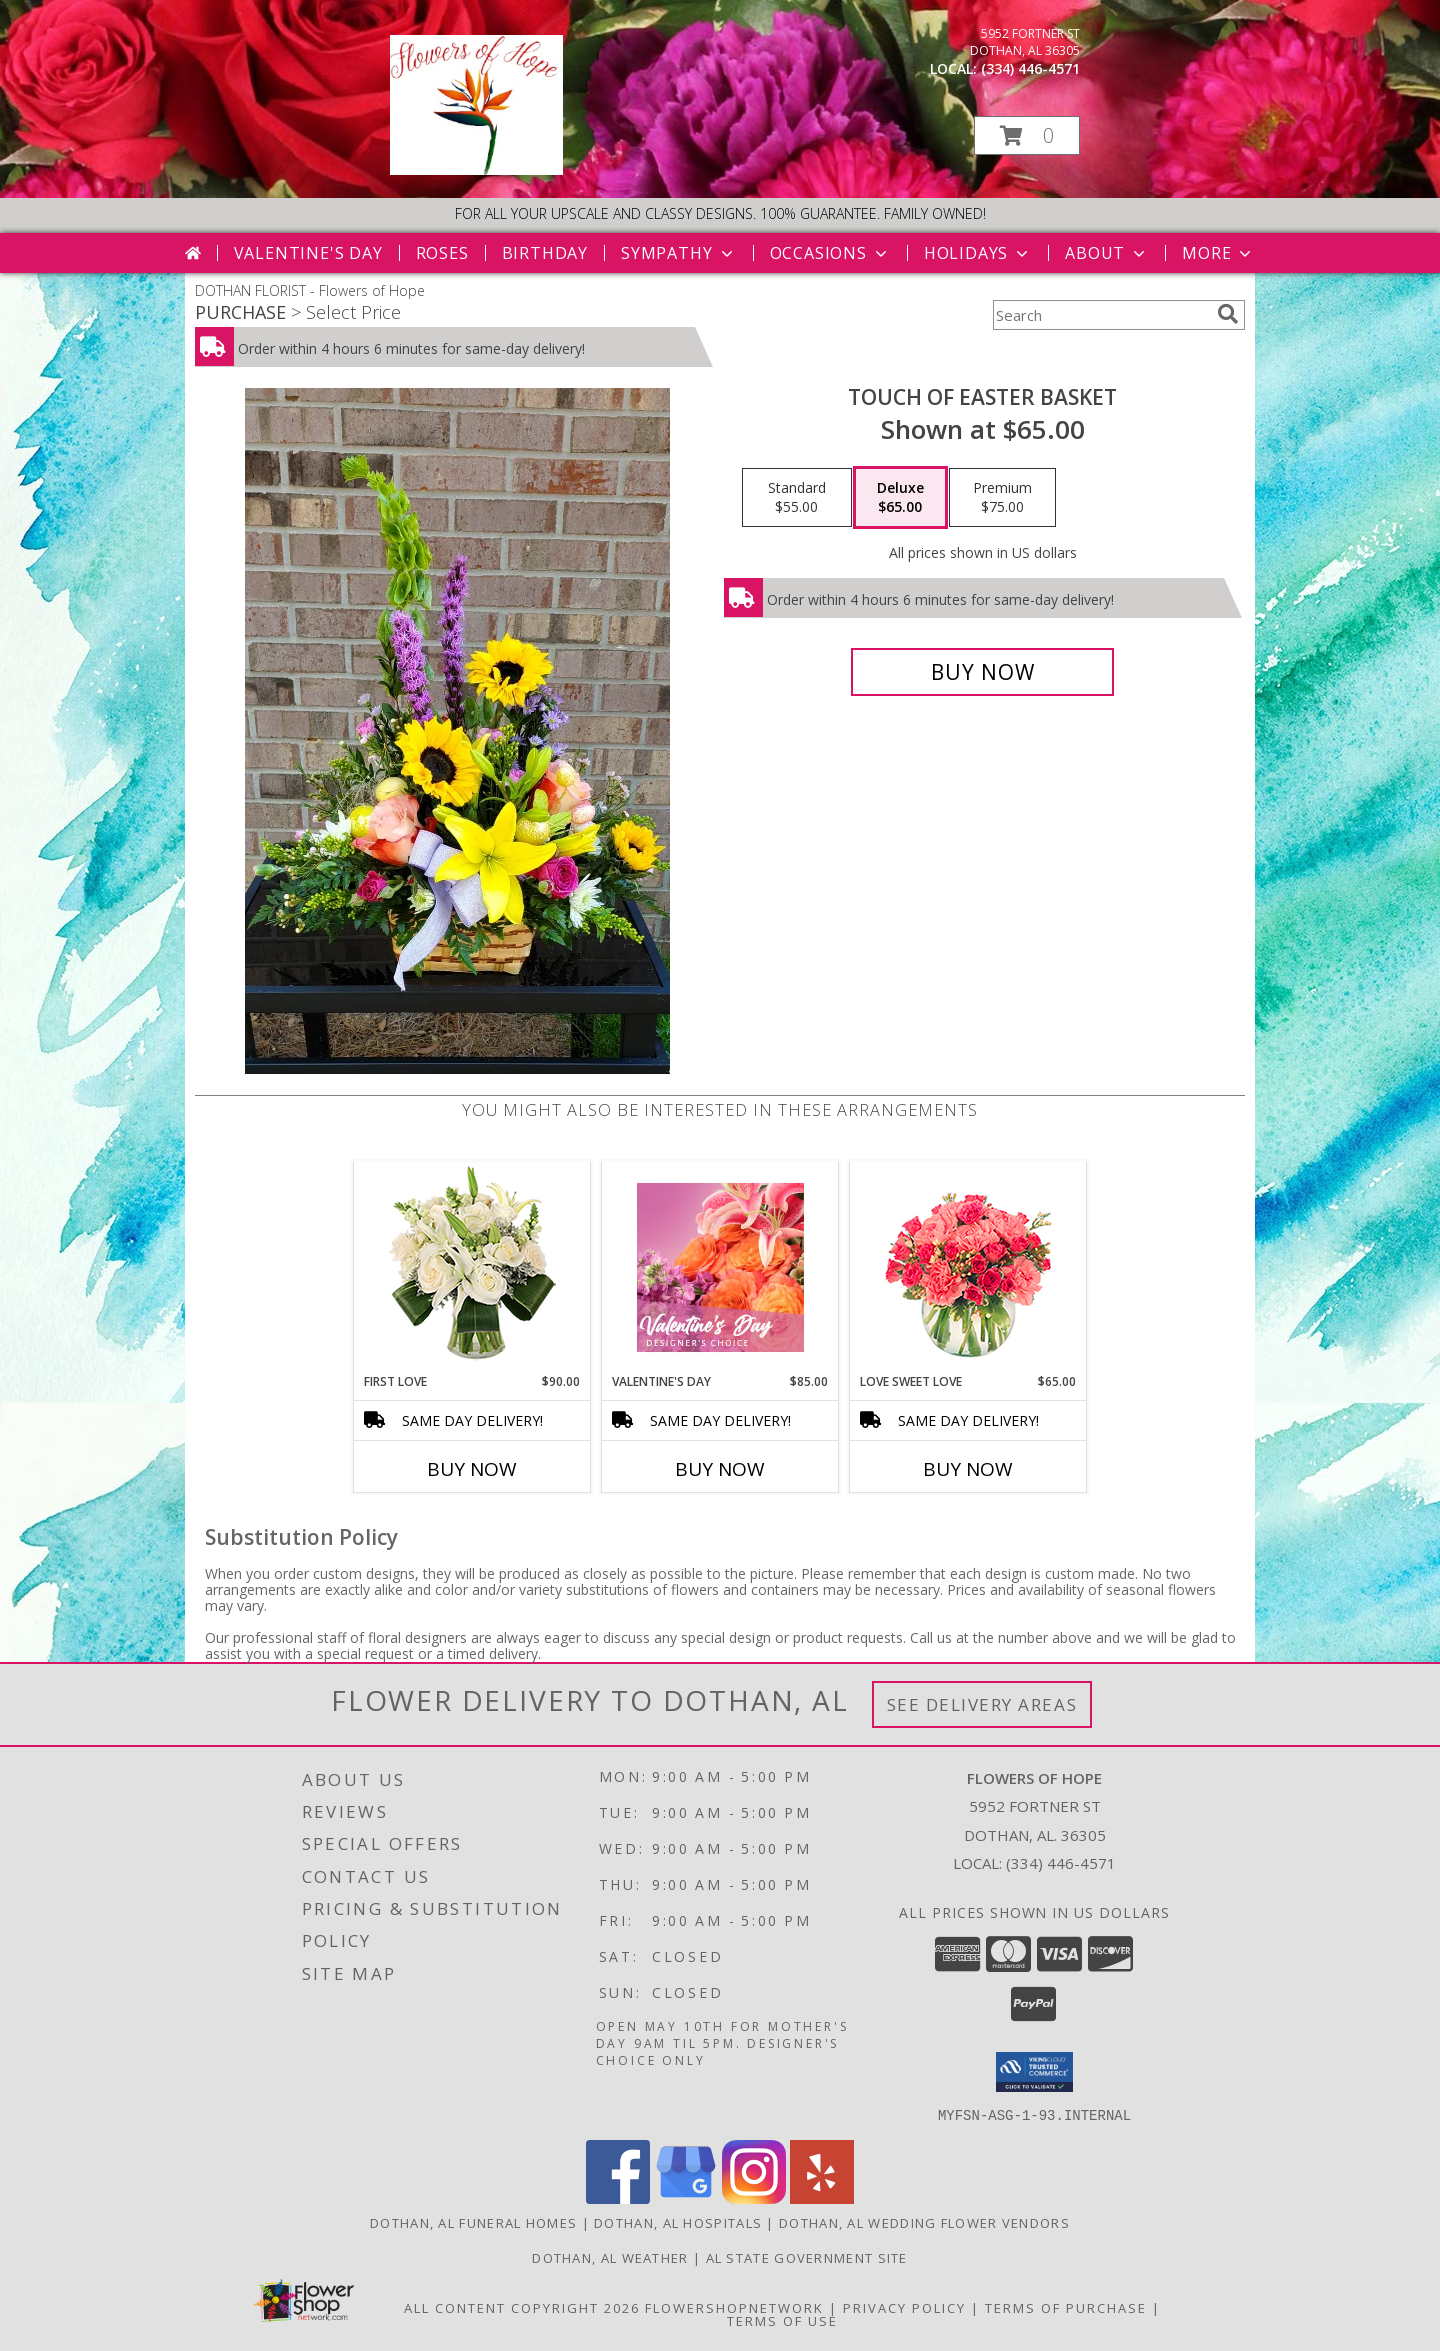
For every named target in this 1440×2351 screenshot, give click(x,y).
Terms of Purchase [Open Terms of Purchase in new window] (1066, 2307)
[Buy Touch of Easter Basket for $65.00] (982, 672)
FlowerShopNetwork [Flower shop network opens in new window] (734, 2307)
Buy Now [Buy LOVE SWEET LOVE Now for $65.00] (968, 1469)
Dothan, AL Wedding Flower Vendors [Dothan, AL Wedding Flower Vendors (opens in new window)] (924, 2222)
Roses (442, 253)
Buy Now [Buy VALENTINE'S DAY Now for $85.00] (720, 1469)
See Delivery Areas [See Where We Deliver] (982, 1704)
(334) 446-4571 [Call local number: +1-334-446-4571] (1030, 68)
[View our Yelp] (822, 2197)
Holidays (978, 253)
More (1218, 253)
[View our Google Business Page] (686, 2197)
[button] (1027, 135)
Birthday (545, 253)
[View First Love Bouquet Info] (472, 1267)
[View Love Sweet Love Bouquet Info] (968, 1267)
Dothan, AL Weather (610, 2257)
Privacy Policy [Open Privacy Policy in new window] (904, 2307)
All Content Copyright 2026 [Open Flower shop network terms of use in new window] (522, 2307)
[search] (1228, 314)
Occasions (830, 253)
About (1107, 253)
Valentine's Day (308, 253)
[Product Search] (1101, 315)
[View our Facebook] (618, 2197)
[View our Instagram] (754, 2197)
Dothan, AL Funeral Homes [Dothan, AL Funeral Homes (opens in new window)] (473, 2222)
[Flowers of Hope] (476, 169)
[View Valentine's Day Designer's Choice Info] (720, 1267)
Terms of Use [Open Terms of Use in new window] (782, 2320)
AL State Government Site (807, 2257)
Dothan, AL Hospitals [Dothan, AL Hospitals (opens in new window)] (678, 2222)
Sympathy (678, 253)
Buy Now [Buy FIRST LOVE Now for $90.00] (472, 1469)
